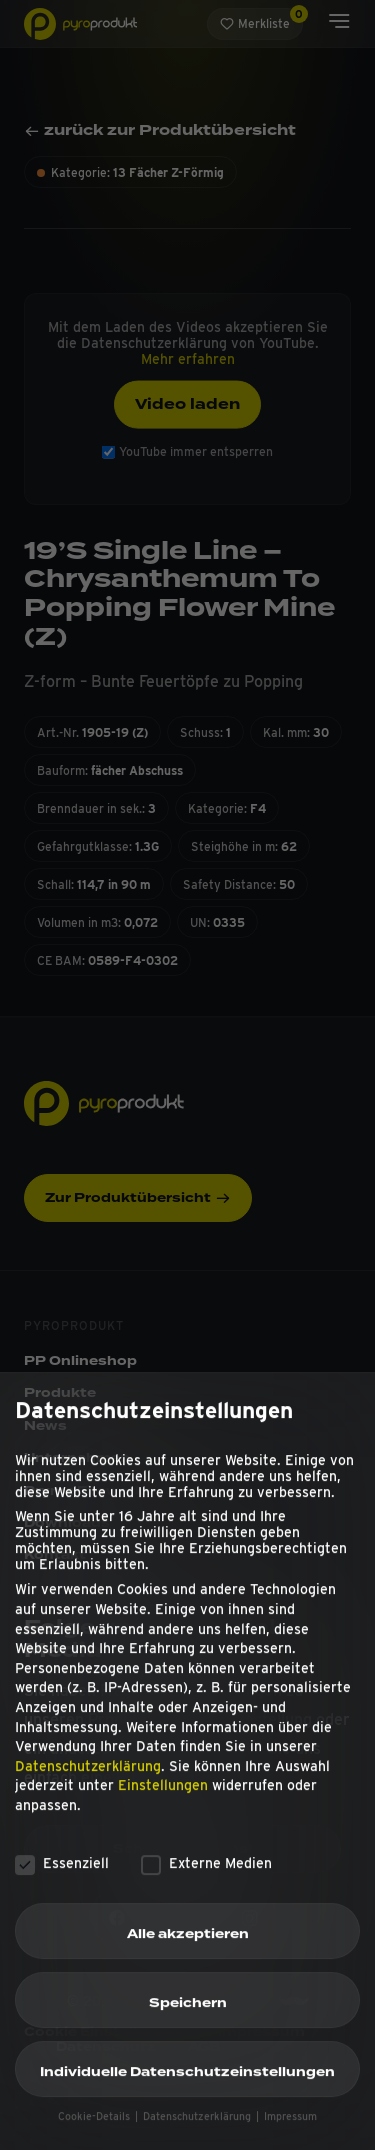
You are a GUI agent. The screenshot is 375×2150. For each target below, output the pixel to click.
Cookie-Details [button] (95, 2131)
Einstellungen (163, 1800)
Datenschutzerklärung (88, 1781)
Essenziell (62, 1877)
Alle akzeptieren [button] (188, 1949)
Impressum (290, 2131)
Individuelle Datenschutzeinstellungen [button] (187, 2087)
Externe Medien (206, 1877)
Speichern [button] (188, 2018)
